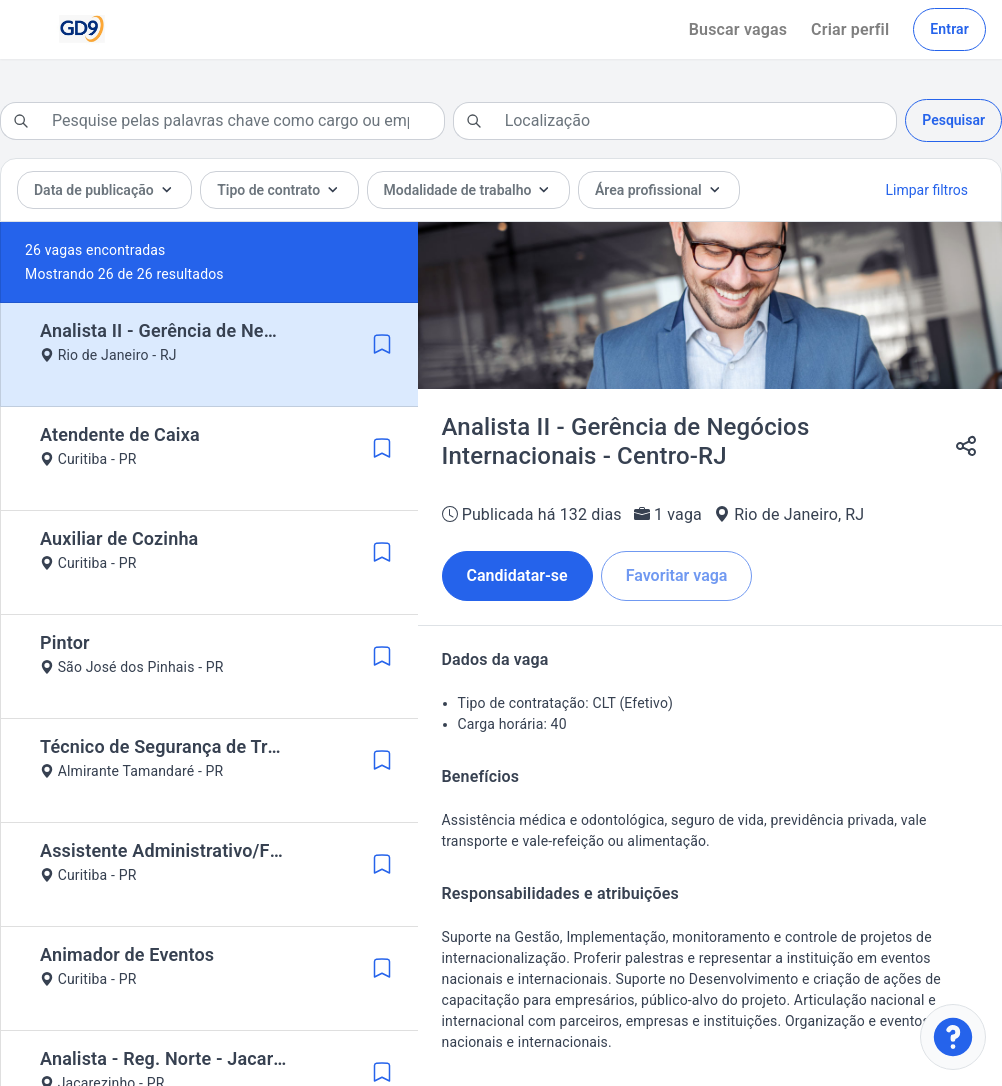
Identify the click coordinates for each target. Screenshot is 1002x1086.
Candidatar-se (517, 575)
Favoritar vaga (677, 575)
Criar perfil (850, 29)
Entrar (949, 29)
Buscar (738, 29)
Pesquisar (953, 120)
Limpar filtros (927, 190)
